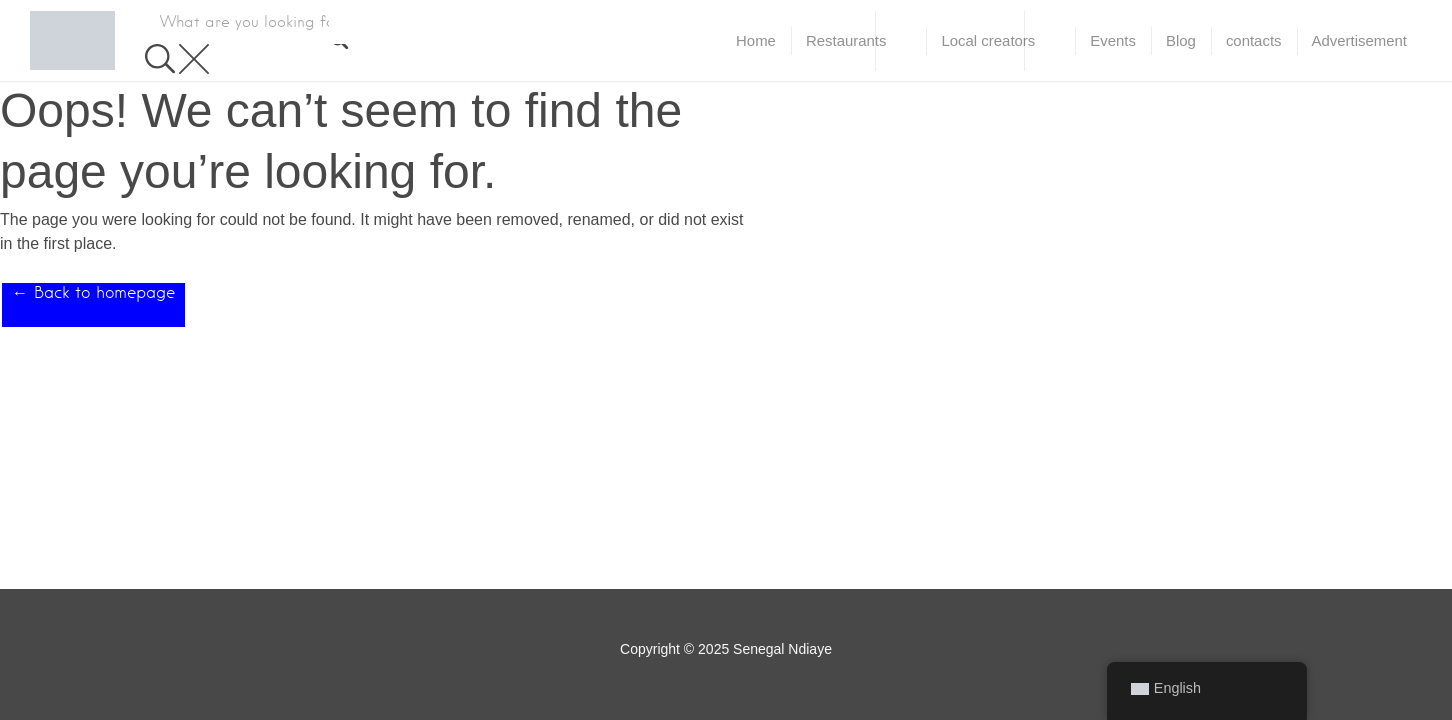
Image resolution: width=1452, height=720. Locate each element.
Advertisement (1359, 40)
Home (756, 40)
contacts (1254, 40)
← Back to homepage (93, 292)
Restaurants (846, 40)
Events (1113, 40)
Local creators (988, 40)
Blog (1181, 40)
